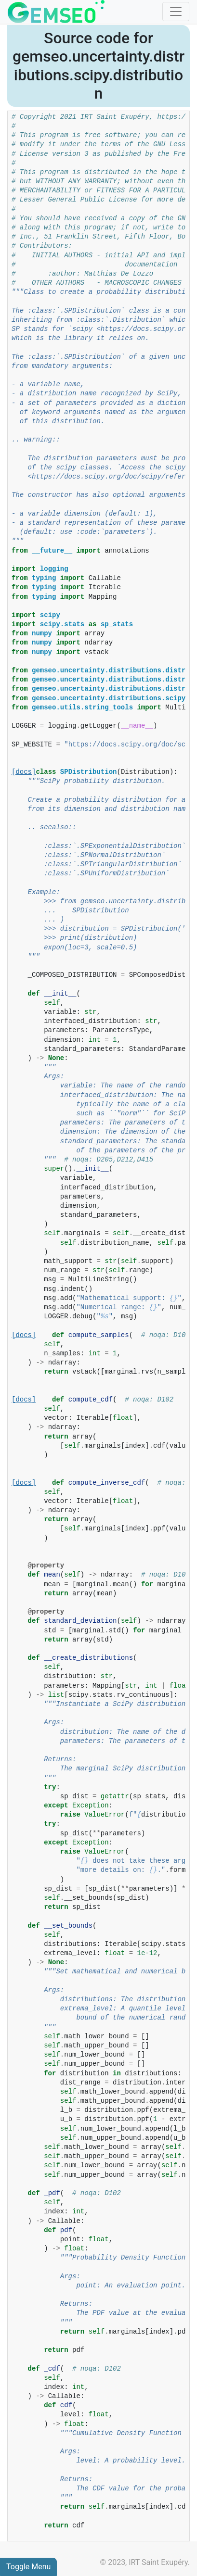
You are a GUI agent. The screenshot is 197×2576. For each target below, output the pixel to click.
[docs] (24, 772)
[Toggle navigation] (175, 11)
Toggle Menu (28, 2566)
